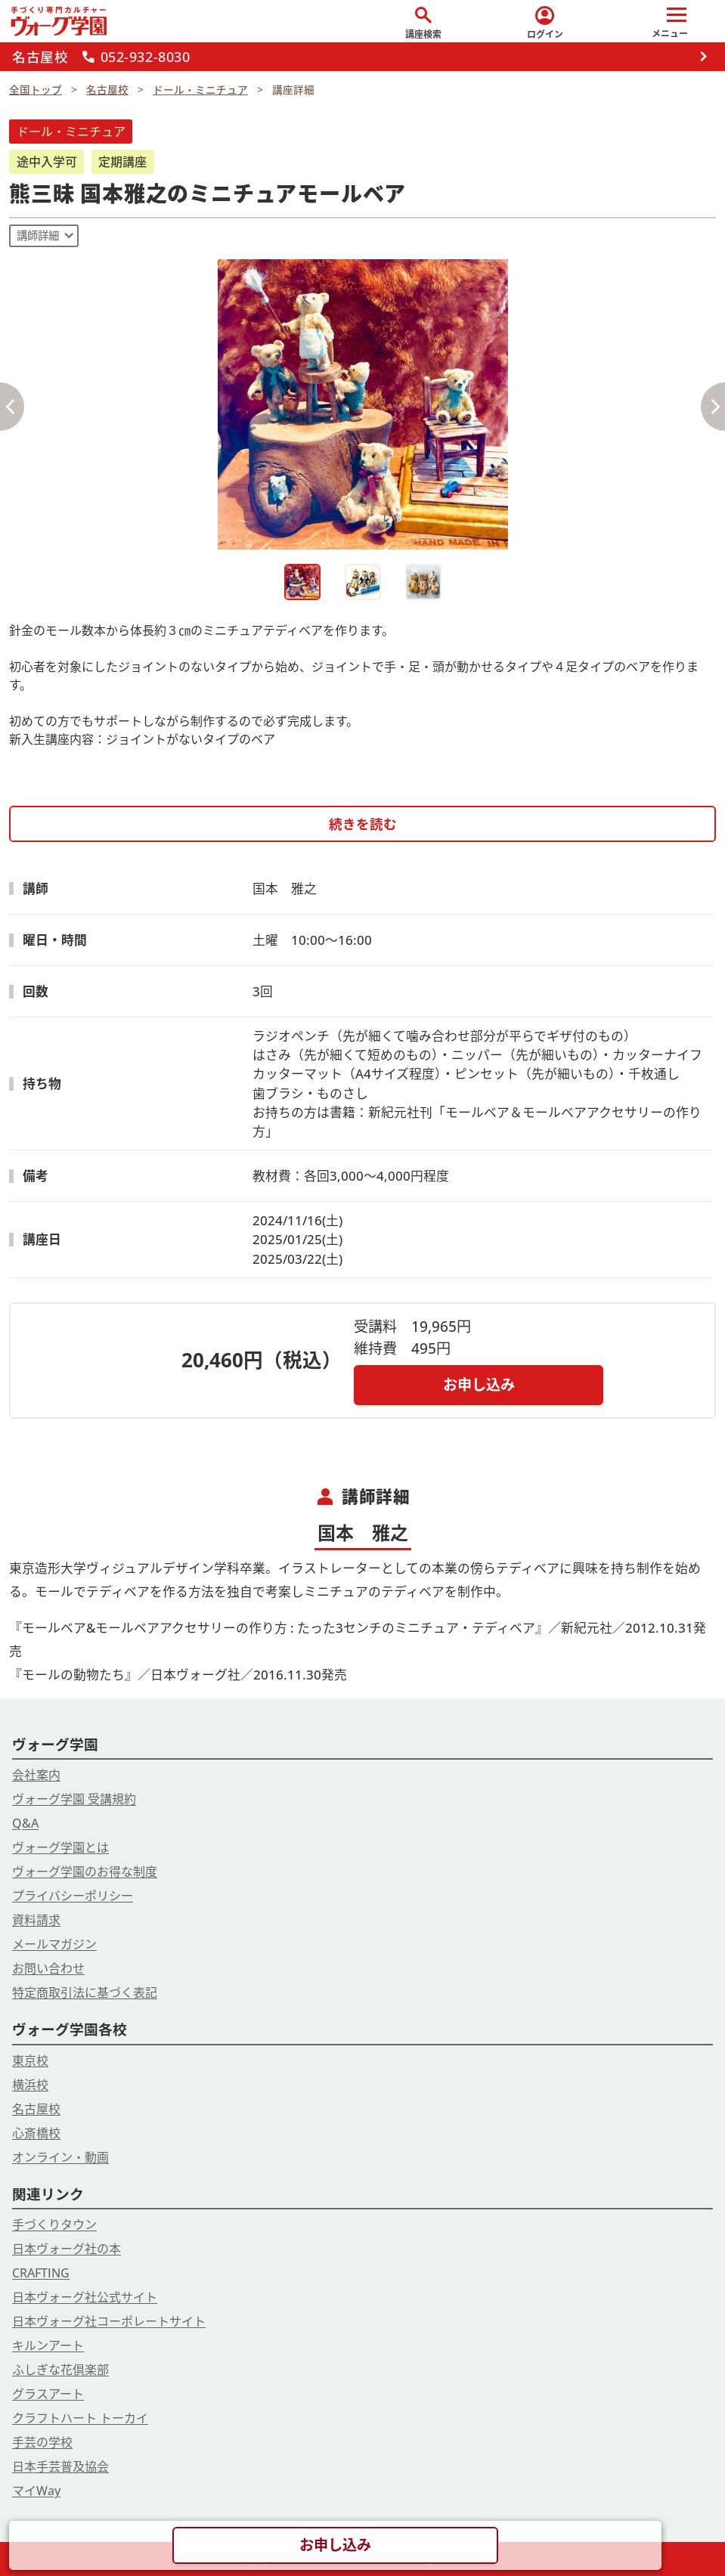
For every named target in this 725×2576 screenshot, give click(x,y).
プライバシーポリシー (72, 1895)
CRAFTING (41, 2273)
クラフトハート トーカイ (80, 2418)
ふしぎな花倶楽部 (60, 2369)
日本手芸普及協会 (60, 2466)
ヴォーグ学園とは (60, 1847)
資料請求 (36, 1920)
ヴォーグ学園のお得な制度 (84, 1871)
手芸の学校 (42, 2442)
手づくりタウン (54, 2224)
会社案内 (36, 1774)
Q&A (25, 1823)
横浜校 (30, 2084)
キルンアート (48, 2345)
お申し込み (479, 1384)
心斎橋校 (36, 2133)
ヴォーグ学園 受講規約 (74, 1799)
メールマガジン (54, 1944)
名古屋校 (36, 2109)
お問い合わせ (48, 1968)
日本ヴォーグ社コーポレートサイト (109, 2321)
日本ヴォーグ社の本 (66, 2248)
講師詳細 (38, 235)
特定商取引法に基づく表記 (84, 1992)
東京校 (30, 2060)
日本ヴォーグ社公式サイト (84, 2297)
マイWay (36, 2490)
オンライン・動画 (60, 2157)
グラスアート (48, 2394)
